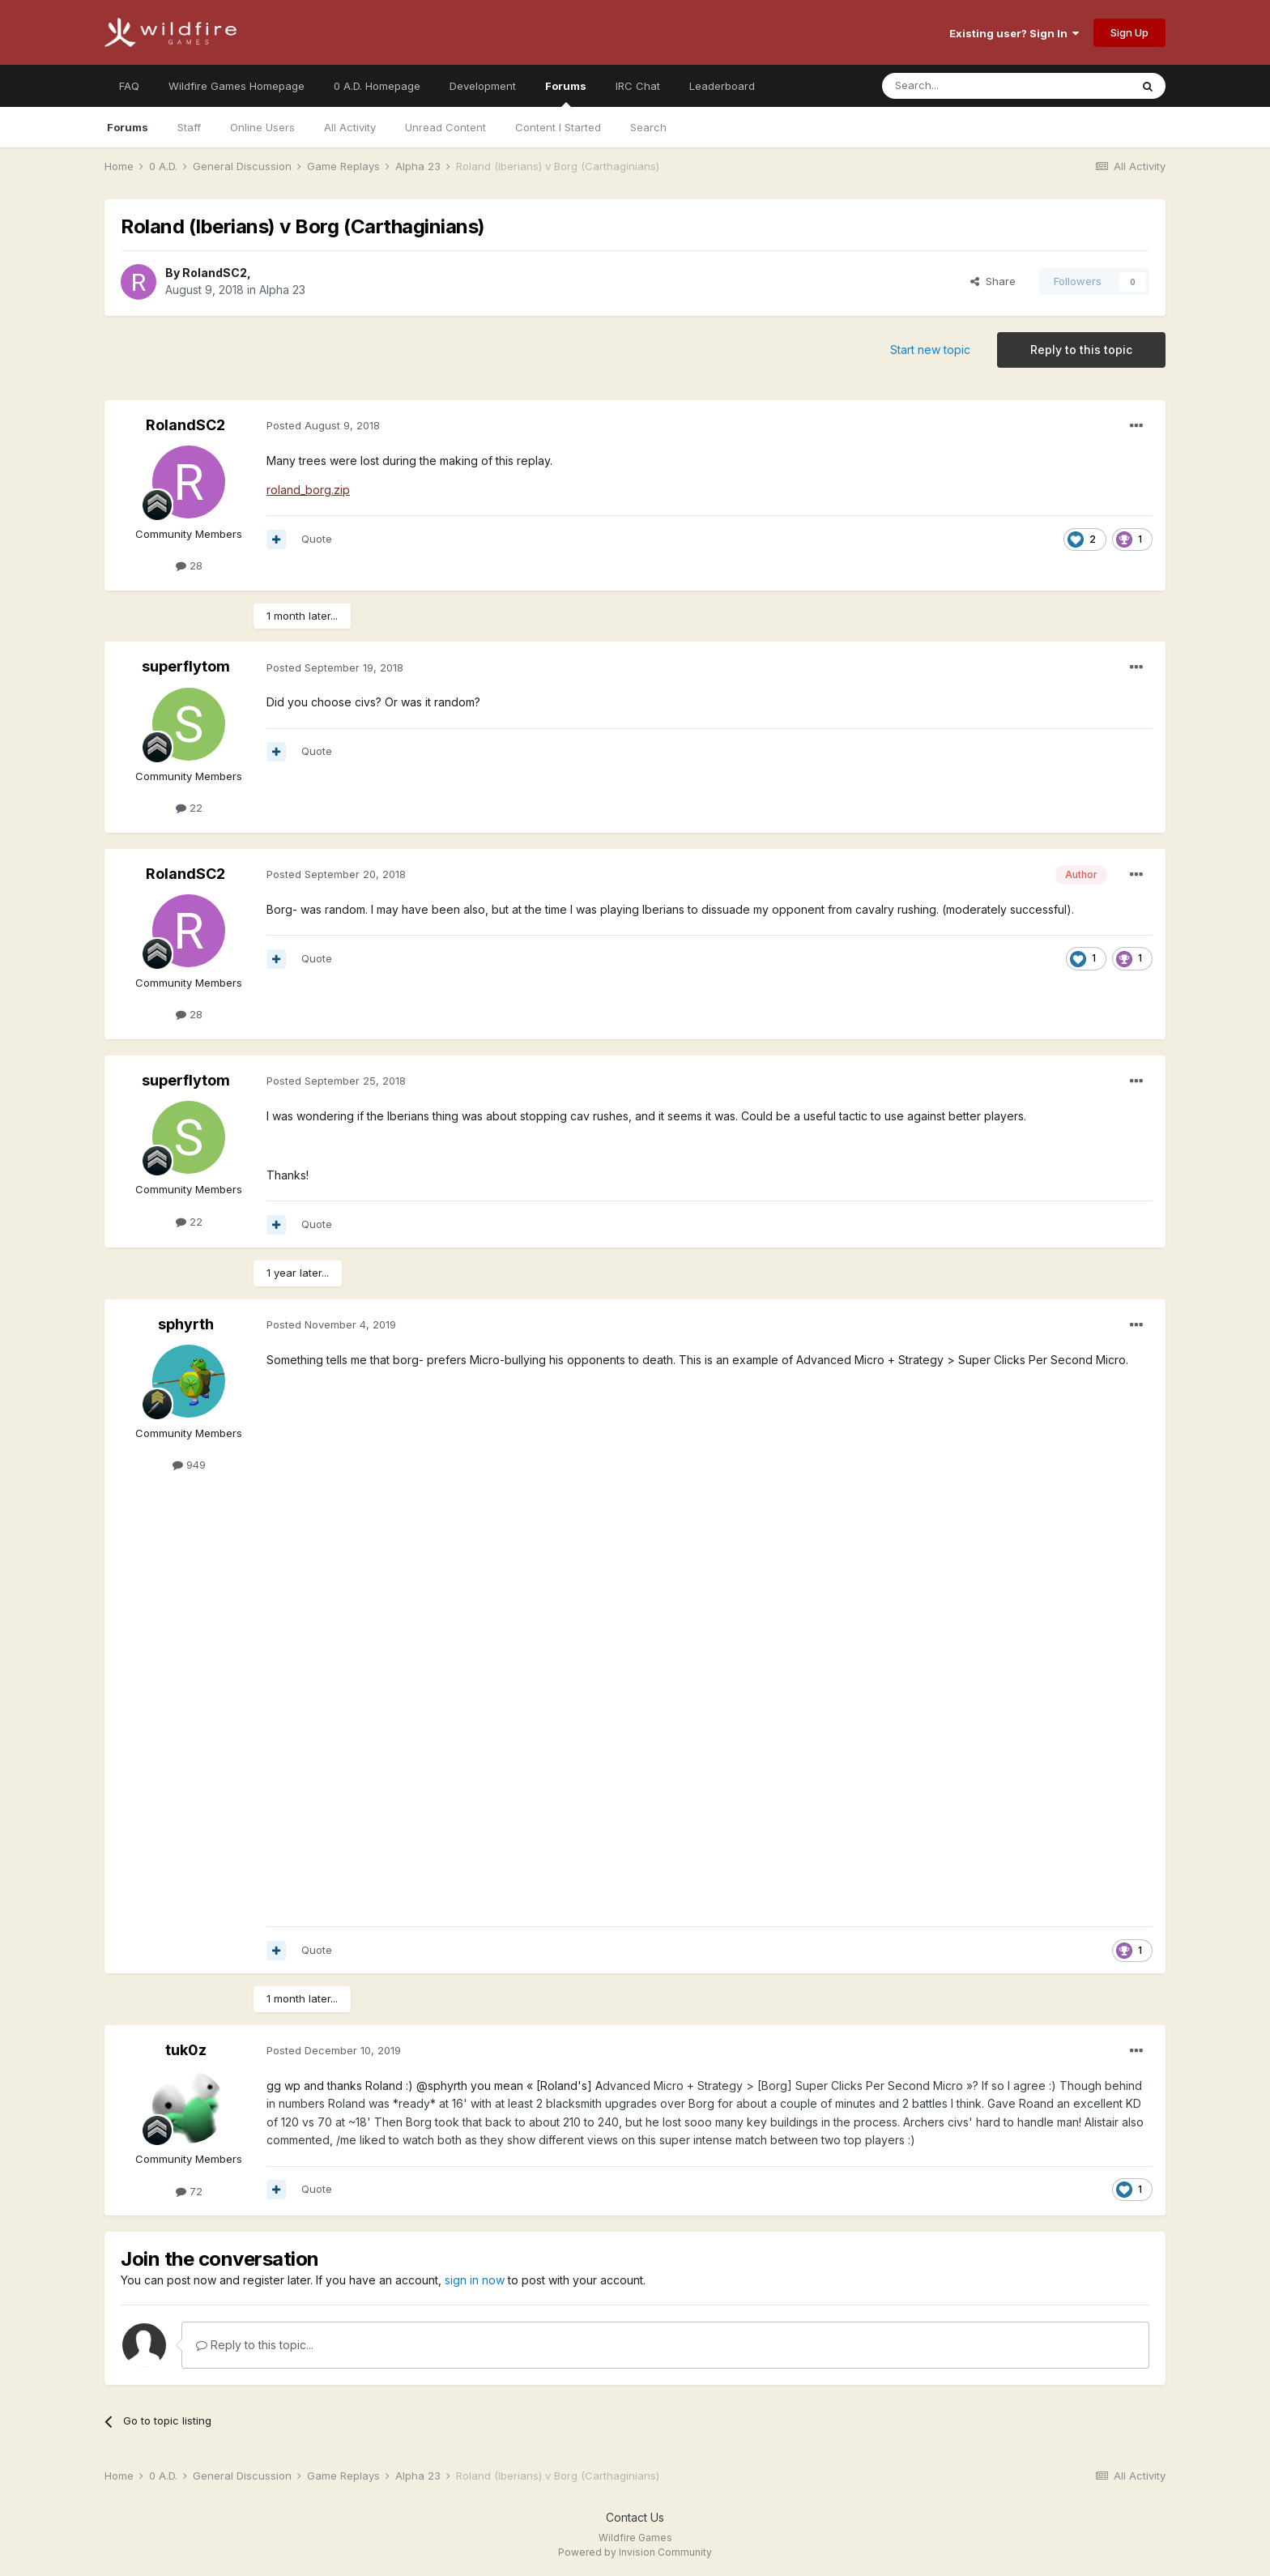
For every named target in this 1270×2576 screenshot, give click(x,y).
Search (648, 127)
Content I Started (558, 127)
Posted (323, 425)
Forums (565, 93)
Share (993, 281)
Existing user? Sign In (1014, 33)
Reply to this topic (1081, 349)
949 (189, 1464)
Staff (189, 127)
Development (483, 85)
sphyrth (186, 1324)
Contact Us (635, 2517)
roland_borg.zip (308, 490)
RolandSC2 (214, 272)
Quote (316, 538)
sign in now (475, 2280)
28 (189, 565)
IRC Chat (638, 85)
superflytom (186, 666)
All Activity (350, 127)
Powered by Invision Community (635, 2552)
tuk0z (186, 2049)
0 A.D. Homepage (377, 85)
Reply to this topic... (254, 2345)
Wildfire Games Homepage (236, 85)
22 (189, 807)
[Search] (964, 86)
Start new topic (930, 349)
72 (189, 2191)
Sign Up (1129, 32)
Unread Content (445, 127)
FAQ (129, 85)
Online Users (262, 127)
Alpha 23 (282, 289)
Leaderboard (722, 85)
